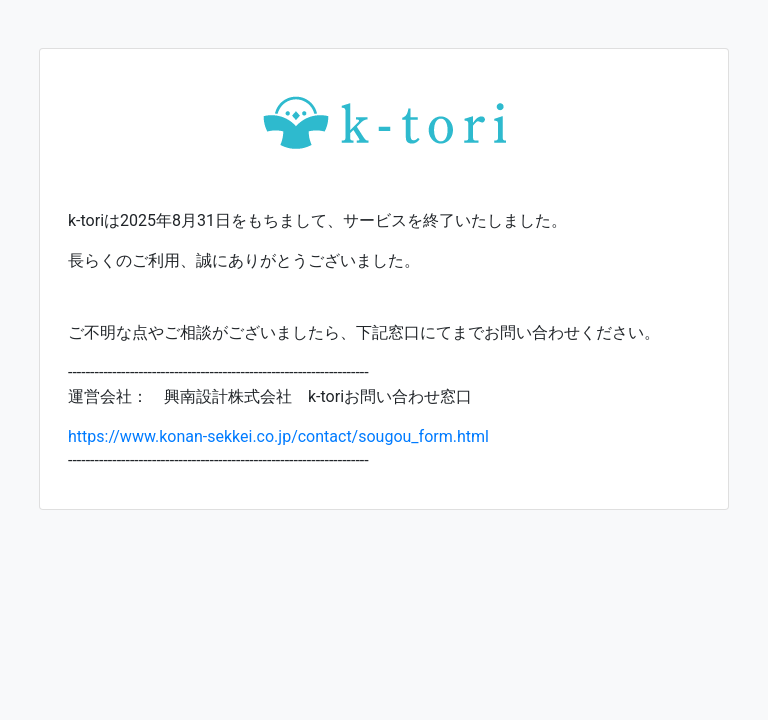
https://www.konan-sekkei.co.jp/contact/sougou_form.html (278, 436)
